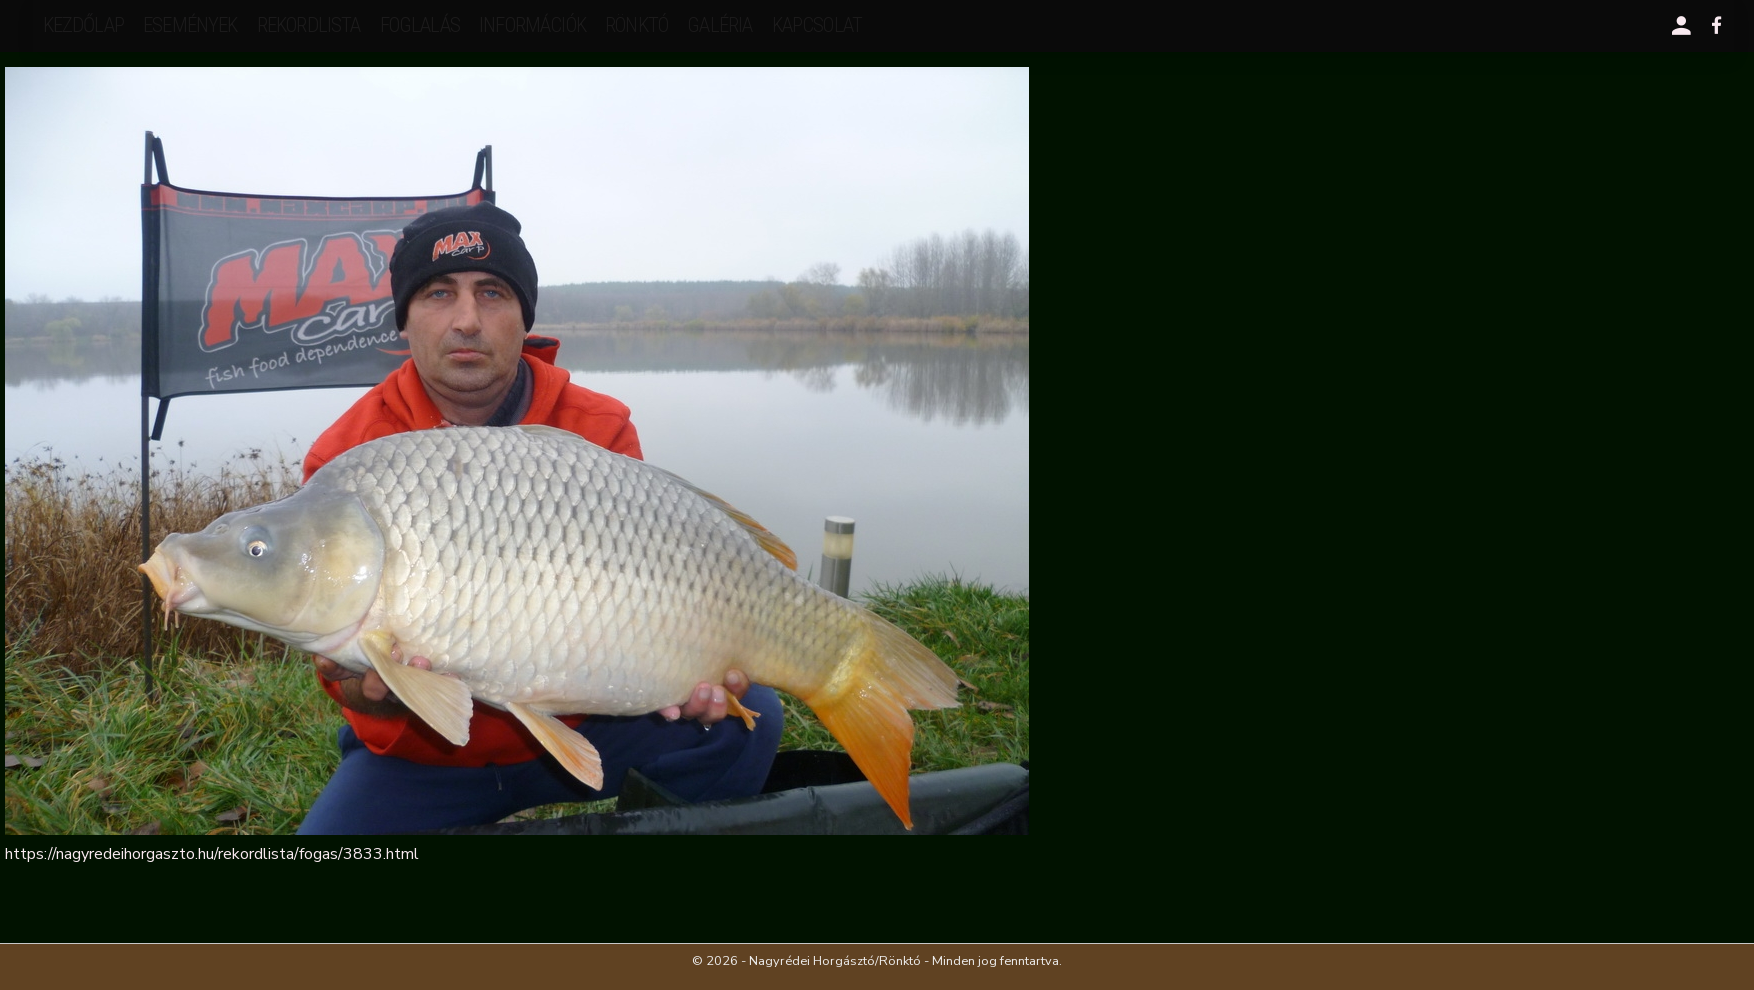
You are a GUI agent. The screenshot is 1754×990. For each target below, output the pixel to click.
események (190, 25)
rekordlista (309, 25)
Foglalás (420, 25)
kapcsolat (817, 25)
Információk (532, 25)
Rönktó (636, 25)
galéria (719, 25)
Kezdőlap (83, 25)
